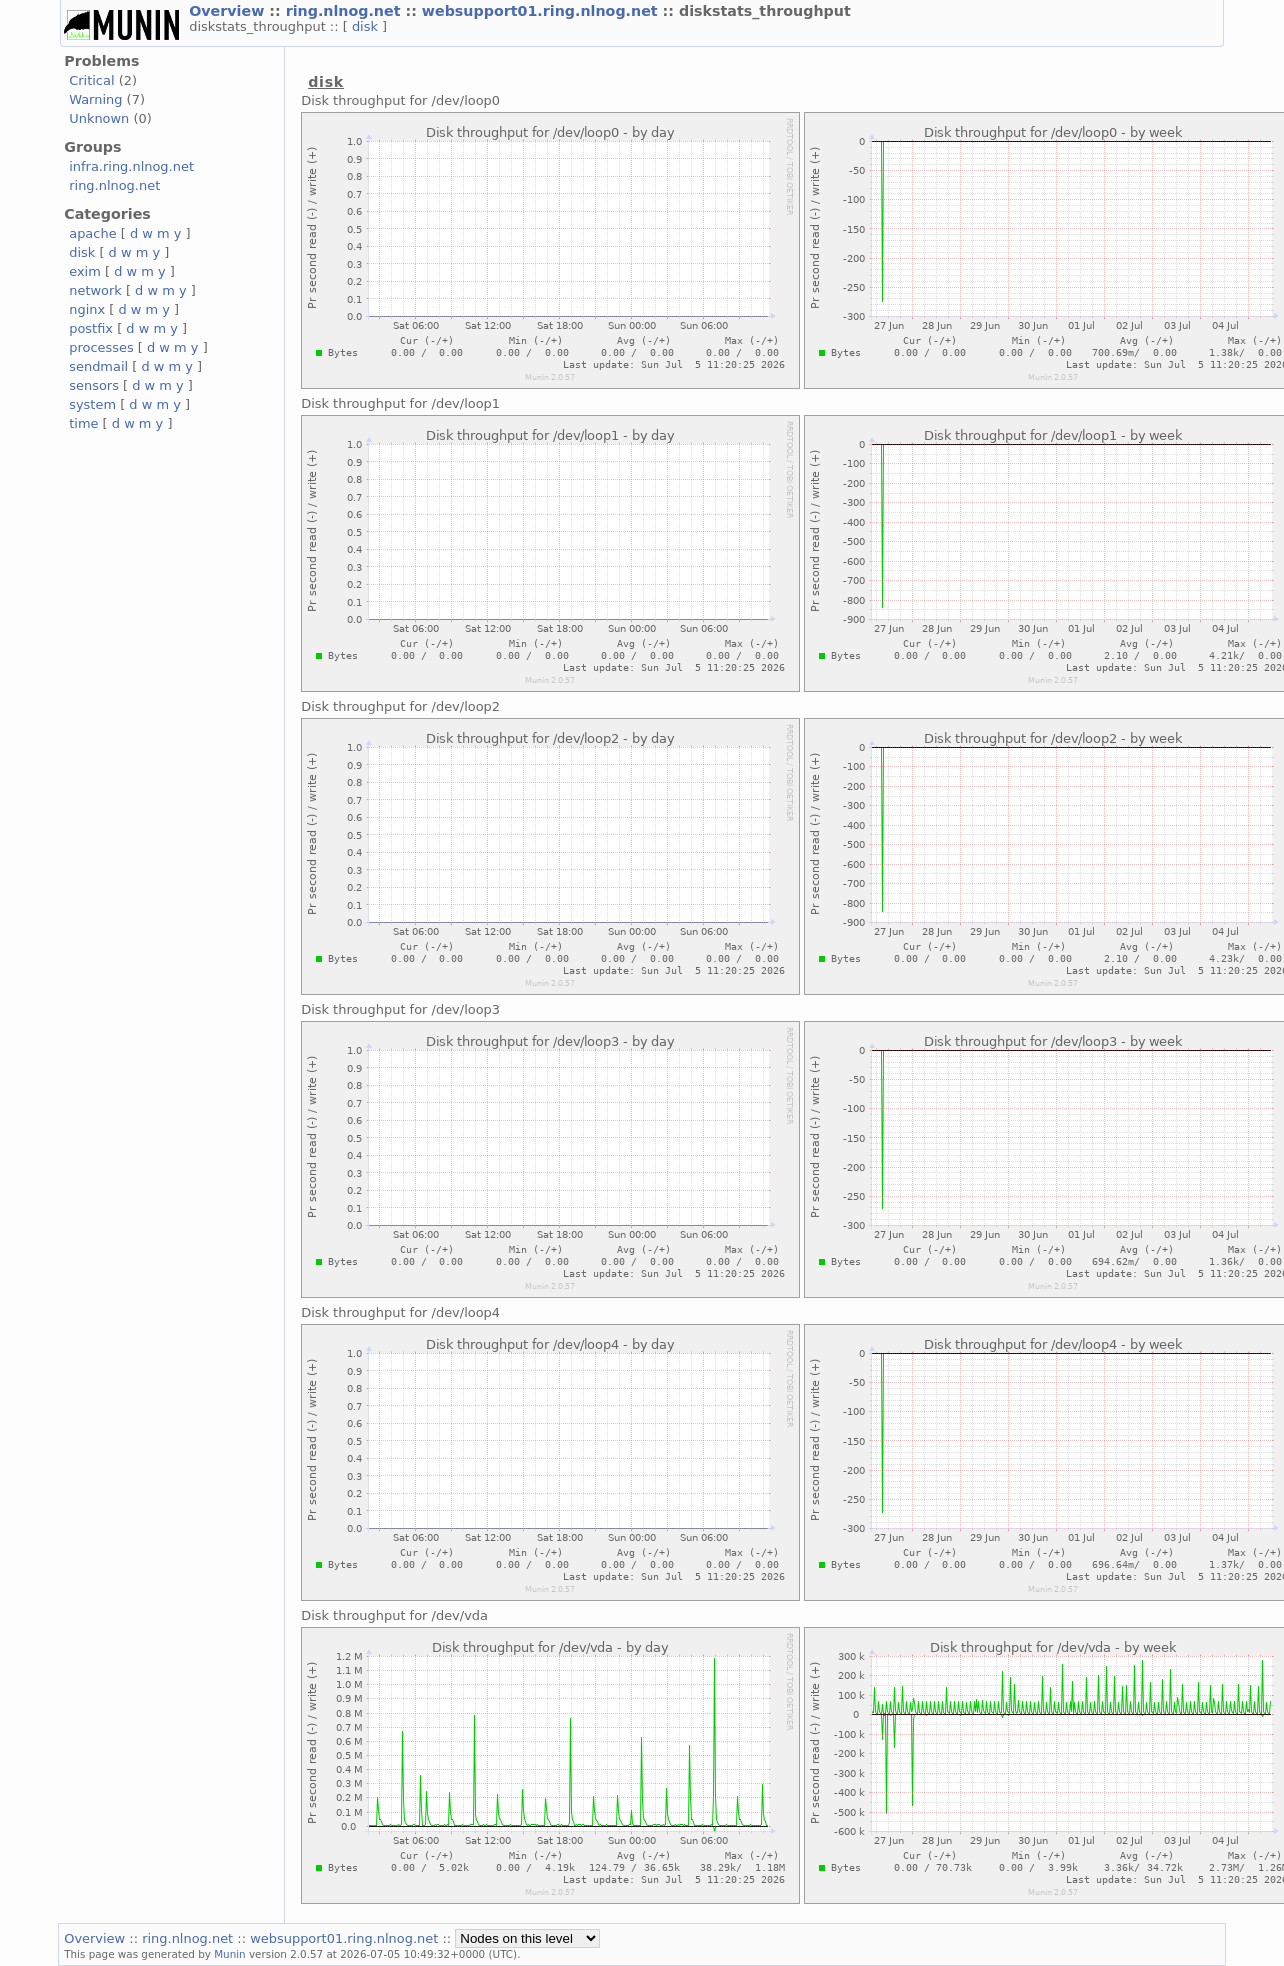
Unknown (99, 118)
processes (101, 347)
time (83, 423)
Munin (230, 1954)
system (92, 404)
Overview (229, 11)
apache (92, 233)
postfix (91, 328)
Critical (91, 80)
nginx (87, 309)
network (95, 290)
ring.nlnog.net (346, 11)
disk (367, 26)
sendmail (98, 366)
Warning (95, 99)
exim (85, 271)
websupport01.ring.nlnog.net (542, 11)
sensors (94, 385)
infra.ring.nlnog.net (131, 166)
